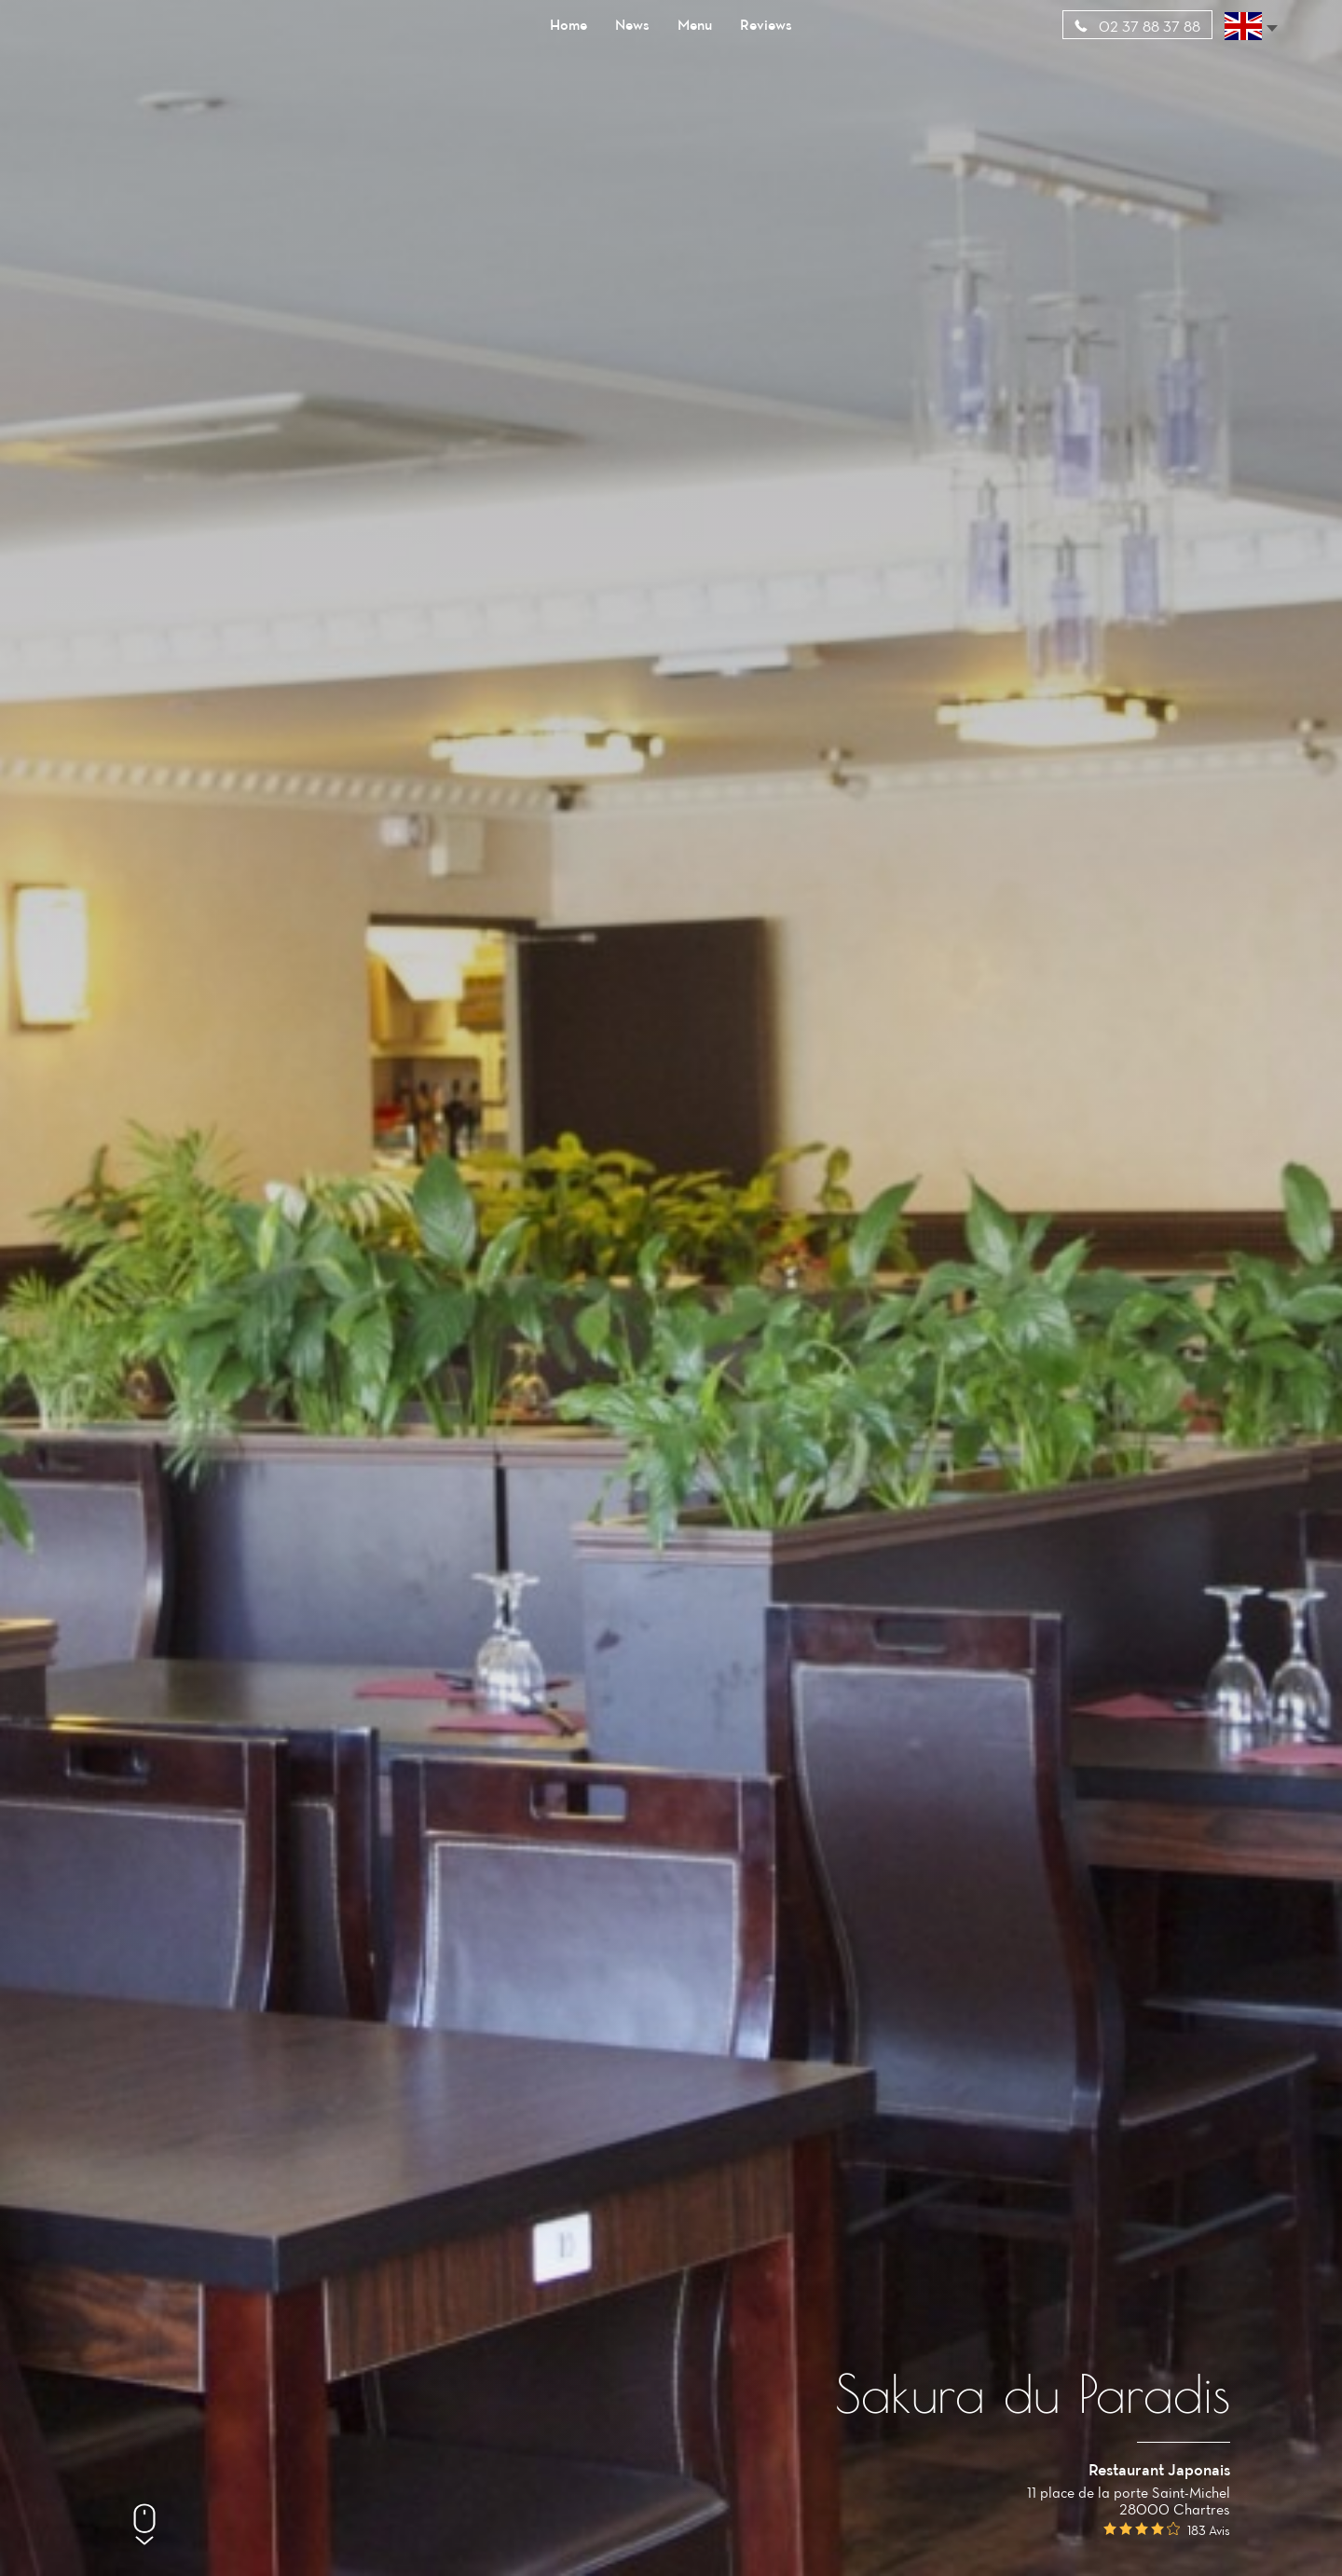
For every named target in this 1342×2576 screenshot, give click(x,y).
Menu (695, 24)
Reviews (766, 24)
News (632, 24)
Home (568, 24)
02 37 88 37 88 (1137, 26)
